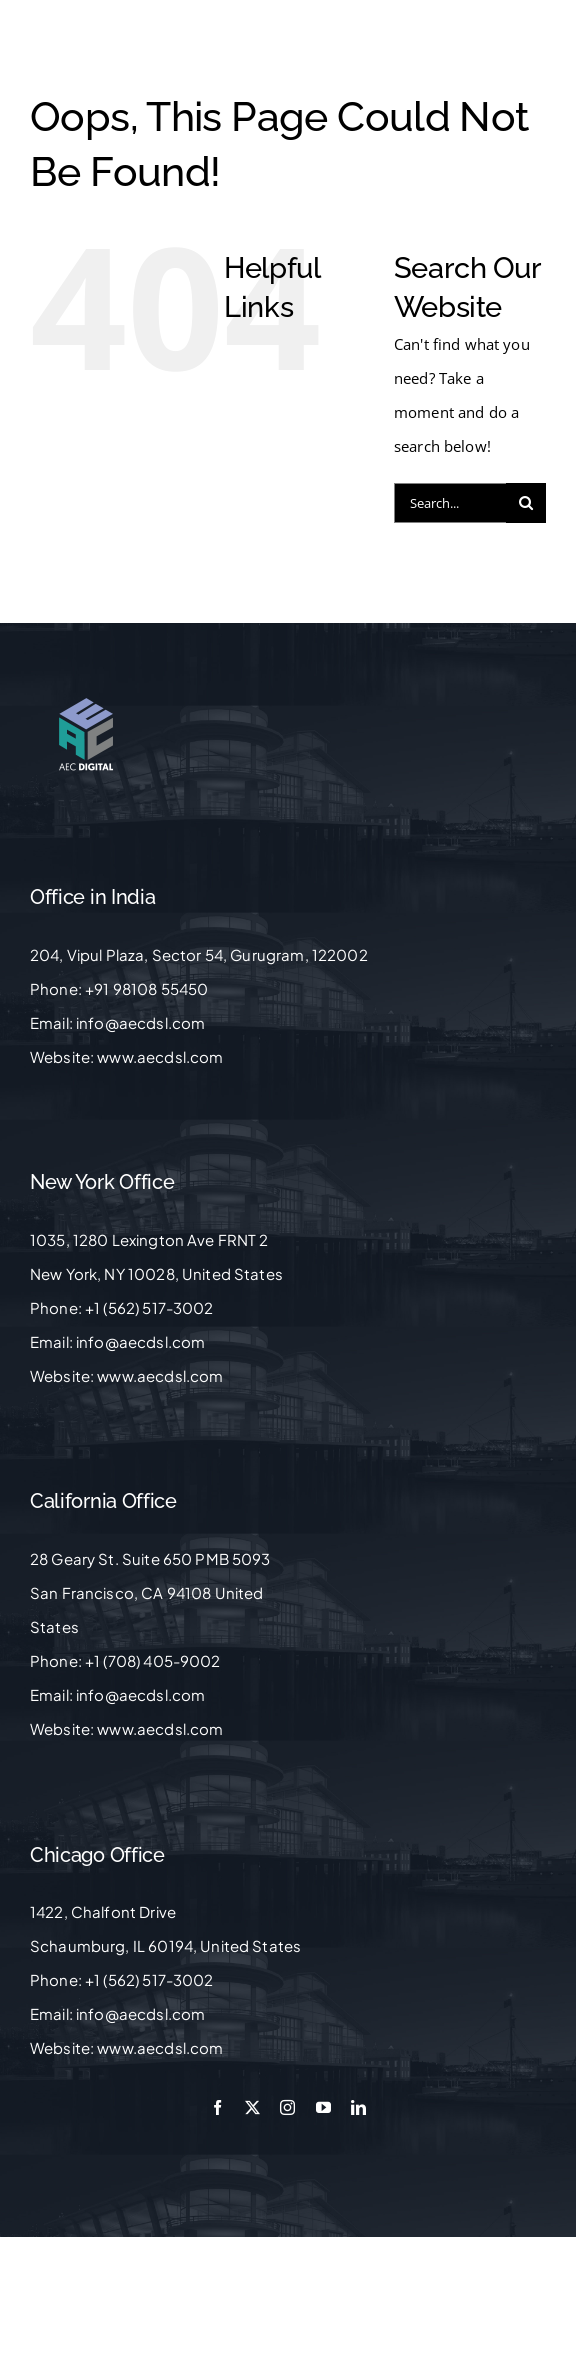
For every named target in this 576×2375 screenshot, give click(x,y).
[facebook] (217, 2107)
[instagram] (287, 2107)
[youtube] (323, 2107)
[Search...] (450, 503)
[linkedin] (358, 2107)
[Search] (526, 503)
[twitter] (252, 2107)
